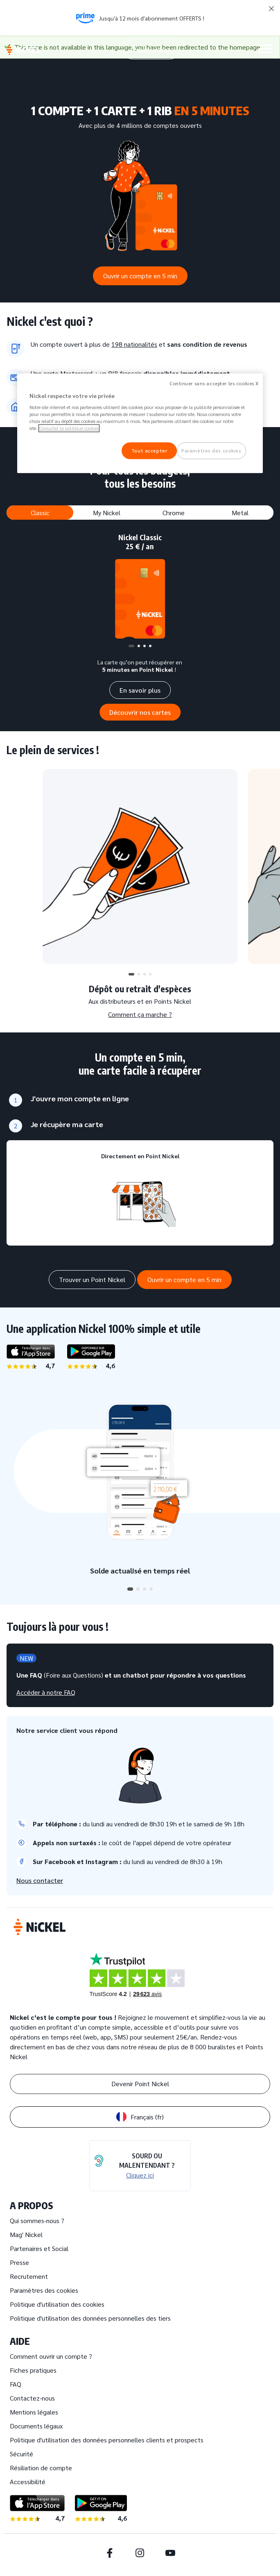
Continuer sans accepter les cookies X (214, 383)
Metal (240, 512)
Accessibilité (27, 2481)
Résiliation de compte (41, 2467)
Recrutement (29, 2276)
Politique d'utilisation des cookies (57, 2304)
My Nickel (106, 512)
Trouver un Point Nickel (92, 1279)
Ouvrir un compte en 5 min (140, 275)
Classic (40, 512)
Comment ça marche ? (140, 1014)
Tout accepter (149, 451)
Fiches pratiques (33, 2370)
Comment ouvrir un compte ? (51, 2356)
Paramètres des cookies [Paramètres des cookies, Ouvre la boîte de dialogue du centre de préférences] (211, 451)
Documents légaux (36, 2425)
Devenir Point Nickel (140, 2083)
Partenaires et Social (39, 2248)
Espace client (151, 49)
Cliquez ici (140, 2175)
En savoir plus (140, 690)
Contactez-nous (32, 2398)
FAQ (15, 2384)
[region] (140, 423)
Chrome (174, 512)
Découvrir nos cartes (140, 712)
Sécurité (21, 2453)
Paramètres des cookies (44, 2290)
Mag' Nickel (26, 2234)
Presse (19, 2262)
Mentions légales (34, 2412)
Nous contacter (39, 1880)
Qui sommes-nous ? (37, 2220)
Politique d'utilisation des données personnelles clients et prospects (106, 2439)
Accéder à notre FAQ (45, 1692)
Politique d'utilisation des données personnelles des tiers (90, 2318)
